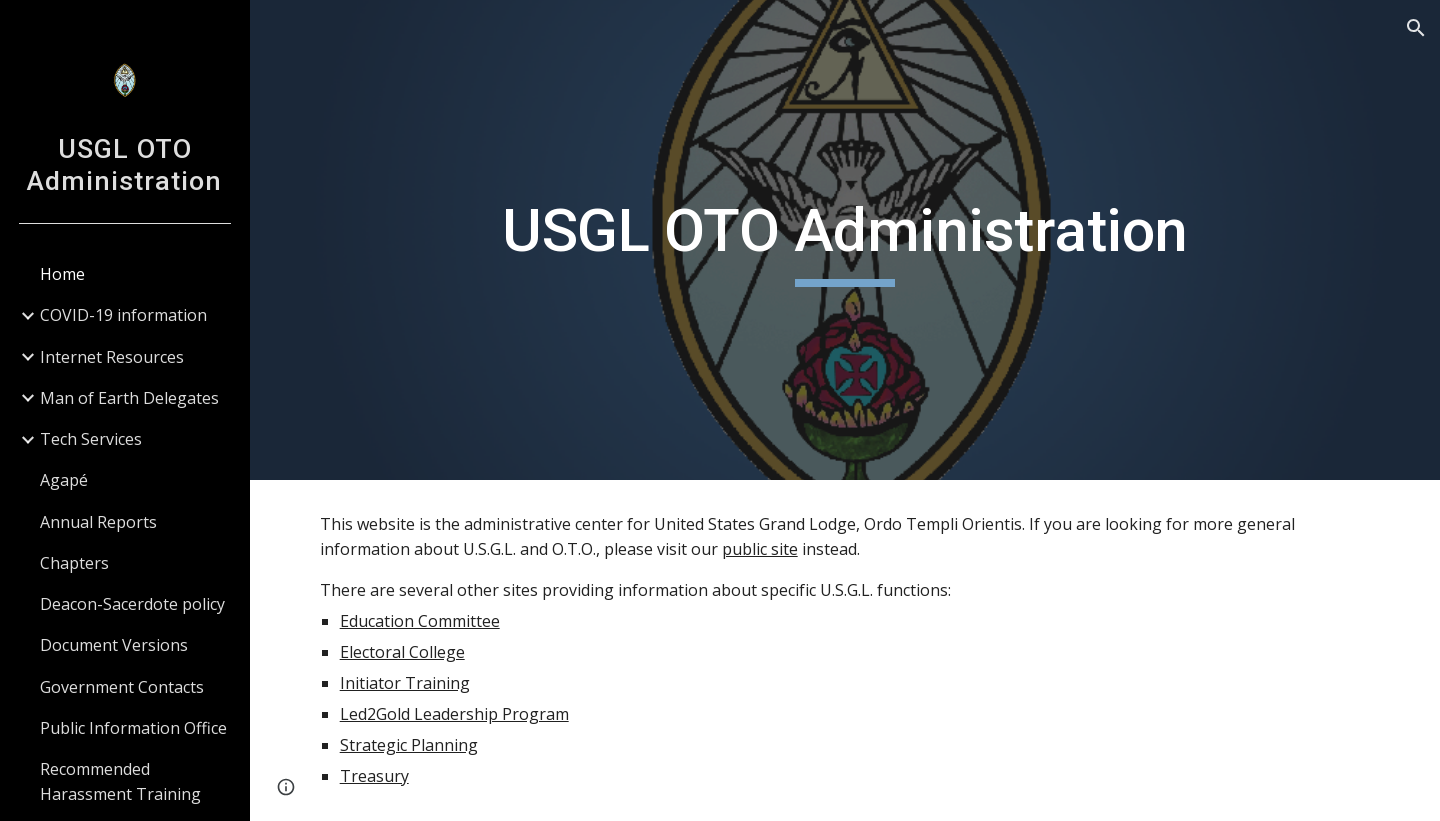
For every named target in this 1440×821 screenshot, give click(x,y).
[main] (845, 240)
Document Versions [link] (114, 645)
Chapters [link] (74, 563)
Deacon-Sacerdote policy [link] (132, 604)
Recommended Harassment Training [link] (120, 781)
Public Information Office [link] (133, 728)
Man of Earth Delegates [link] (129, 398)
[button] (1416, 28)
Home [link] (62, 274)
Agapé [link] (64, 480)
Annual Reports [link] (98, 522)
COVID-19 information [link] (123, 315)
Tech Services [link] (91, 439)
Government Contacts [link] (122, 687)
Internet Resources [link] (112, 357)
